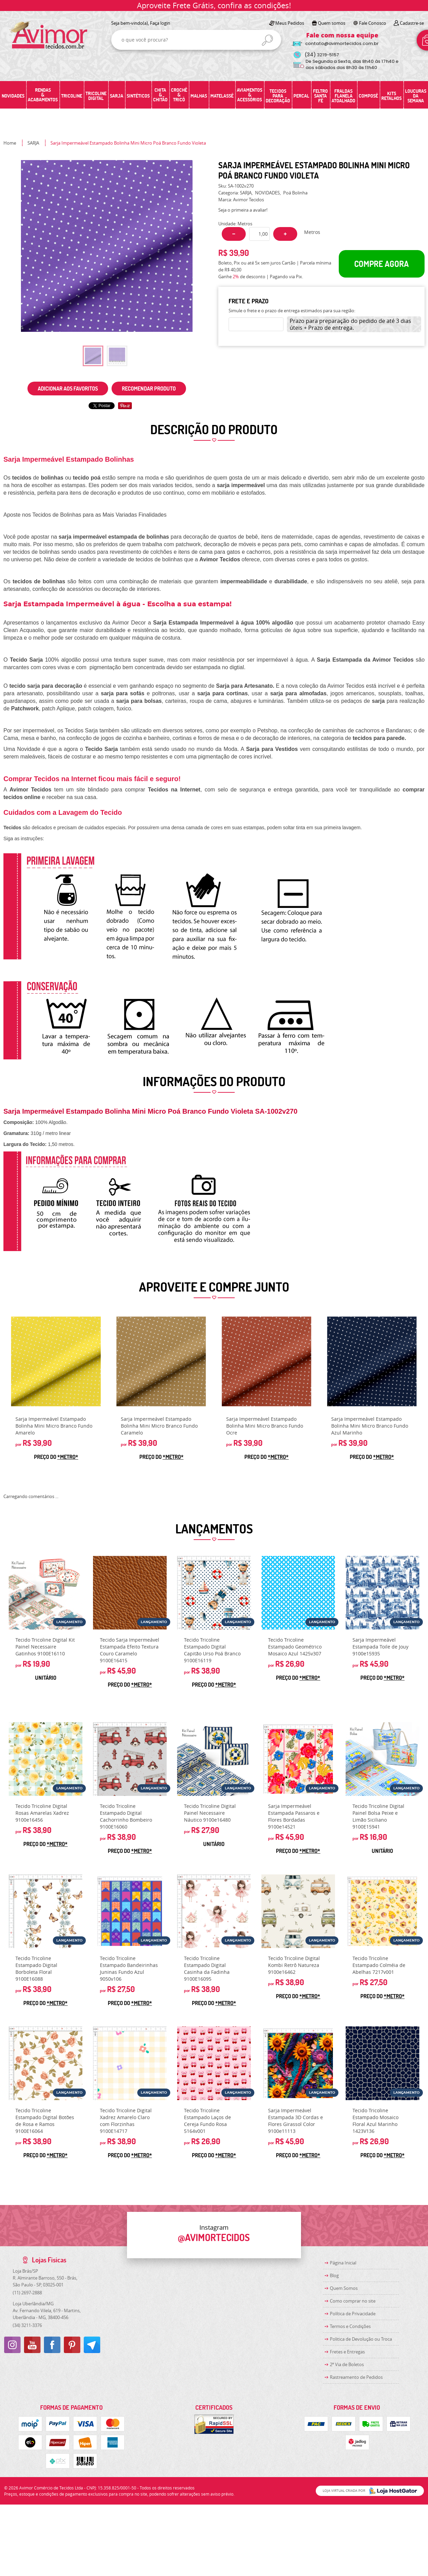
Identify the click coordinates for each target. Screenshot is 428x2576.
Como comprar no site (352, 2301)
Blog (334, 2275)
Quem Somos (344, 2288)
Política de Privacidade (352, 2313)
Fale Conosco (372, 23)
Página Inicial (343, 2263)
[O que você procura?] (267, 40)
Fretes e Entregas (347, 2352)
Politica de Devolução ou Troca (361, 2339)
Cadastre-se (412, 23)
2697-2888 (27, 2293)
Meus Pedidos (289, 23)
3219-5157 (321, 55)
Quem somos (331, 23)
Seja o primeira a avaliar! (242, 210)
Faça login (160, 23)
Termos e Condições (350, 2326)
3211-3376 (27, 2325)
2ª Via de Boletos (347, 2364)
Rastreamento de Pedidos (356, 2377)
